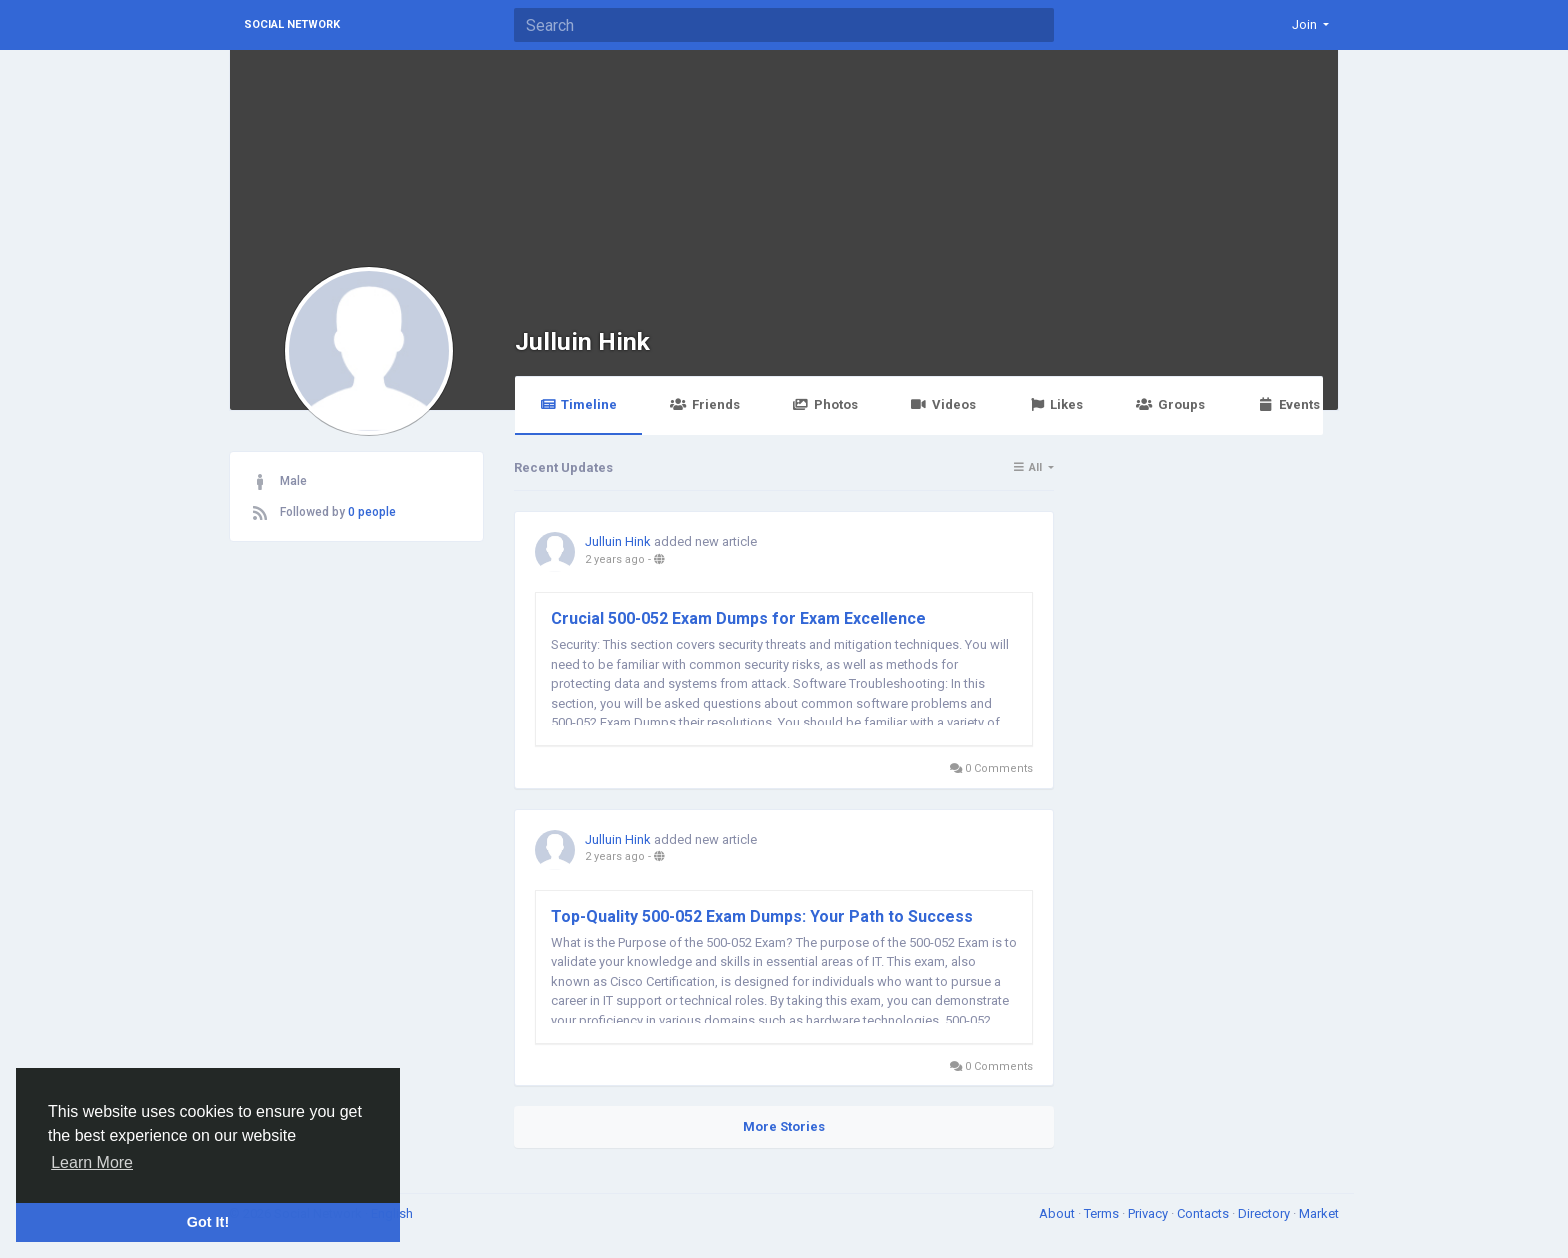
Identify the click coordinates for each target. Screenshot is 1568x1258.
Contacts (1204, 1213)
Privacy (1149, 1213)
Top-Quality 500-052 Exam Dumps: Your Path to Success (762, 916)
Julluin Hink (582, 341)
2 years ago (615, 559)
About (1058, 1213)
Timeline (578, 404)
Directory (1265, 1213)
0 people (372, 512)
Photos (825, 404)
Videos (943, 404)
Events (1289, 404)
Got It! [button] (208, 1222)
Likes (1056, 404)
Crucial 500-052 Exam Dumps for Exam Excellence (738, 618)
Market (1319, 1213)
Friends (704, 404)
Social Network (292, 24)
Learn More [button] (92, 1162)
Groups (1170, 404)
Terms (1103, 1213)
